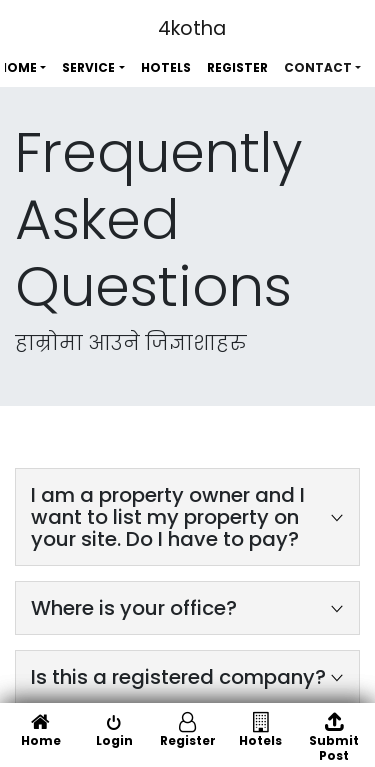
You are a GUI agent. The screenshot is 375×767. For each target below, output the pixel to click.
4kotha (192, 28)
